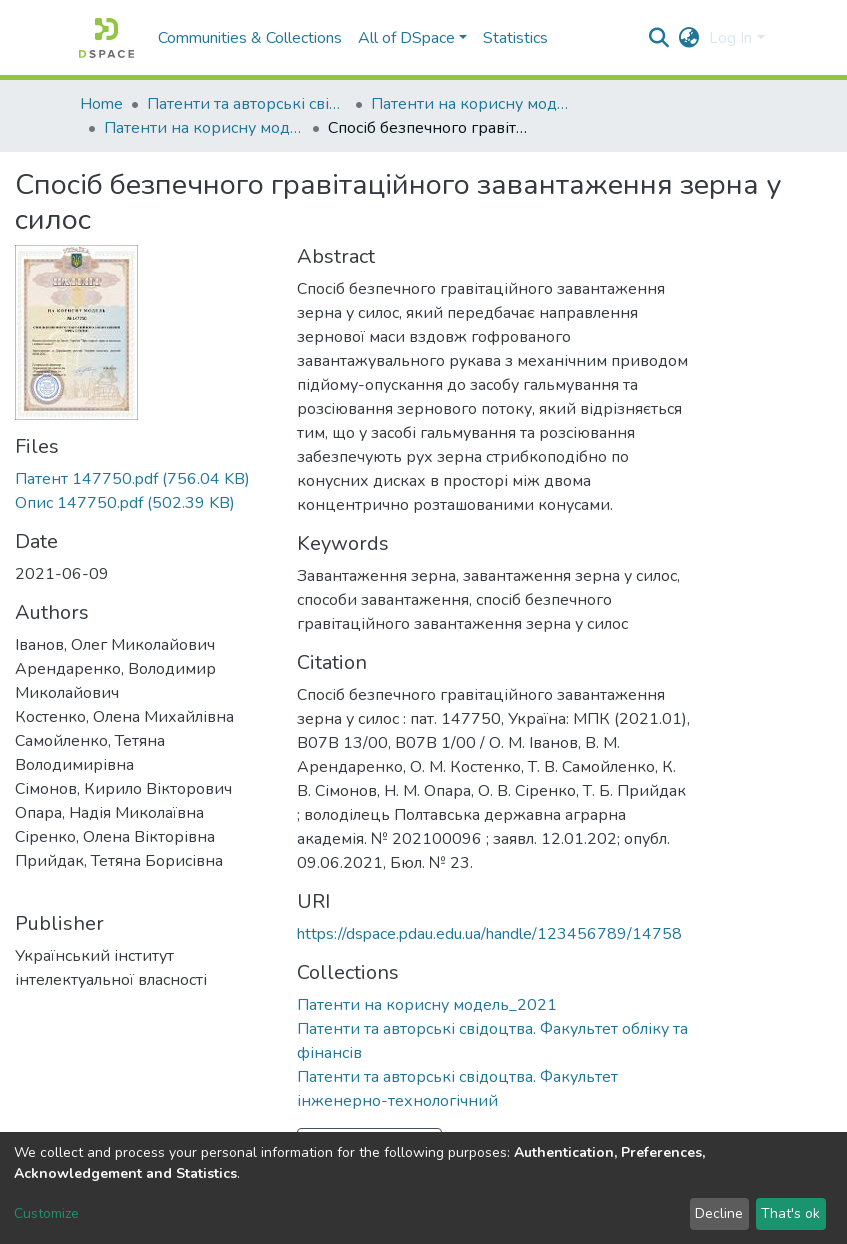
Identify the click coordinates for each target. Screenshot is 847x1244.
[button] (688, 38)
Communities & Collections (250, 38)
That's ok (790, 1213)
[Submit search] (658, 38)
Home (101, 104)
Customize (46, 1213)
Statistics (515, 38)
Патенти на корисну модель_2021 (204, 128)
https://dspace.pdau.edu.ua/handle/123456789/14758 (489, 934)
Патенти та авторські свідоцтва (247, 104)
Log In (730, 38)
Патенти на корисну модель (471, 104)
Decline (719, 1213)
